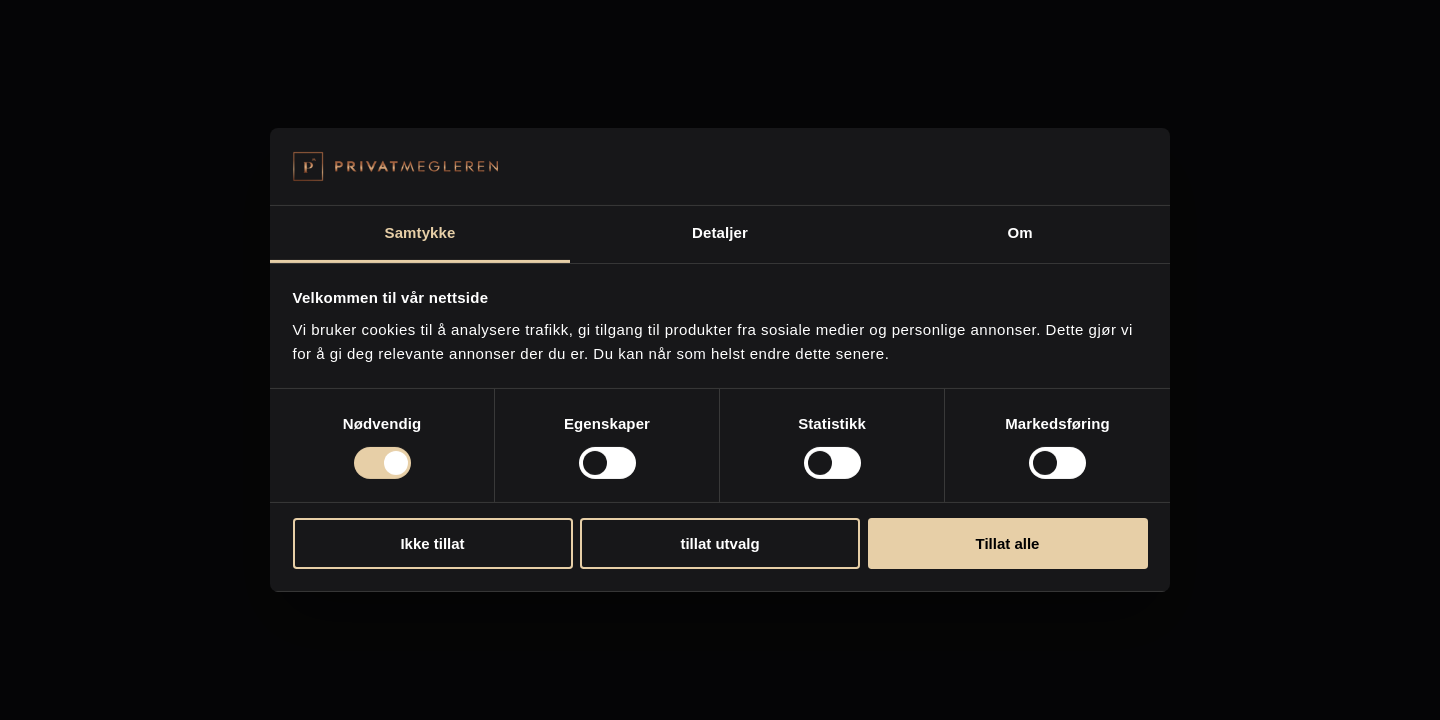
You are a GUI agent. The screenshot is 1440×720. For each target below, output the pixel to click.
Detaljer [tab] (720, 232)
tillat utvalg (719, 543)
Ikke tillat (432, 543)
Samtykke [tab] (420, 232)
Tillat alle (1008, 543)
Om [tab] (1019, 232)
